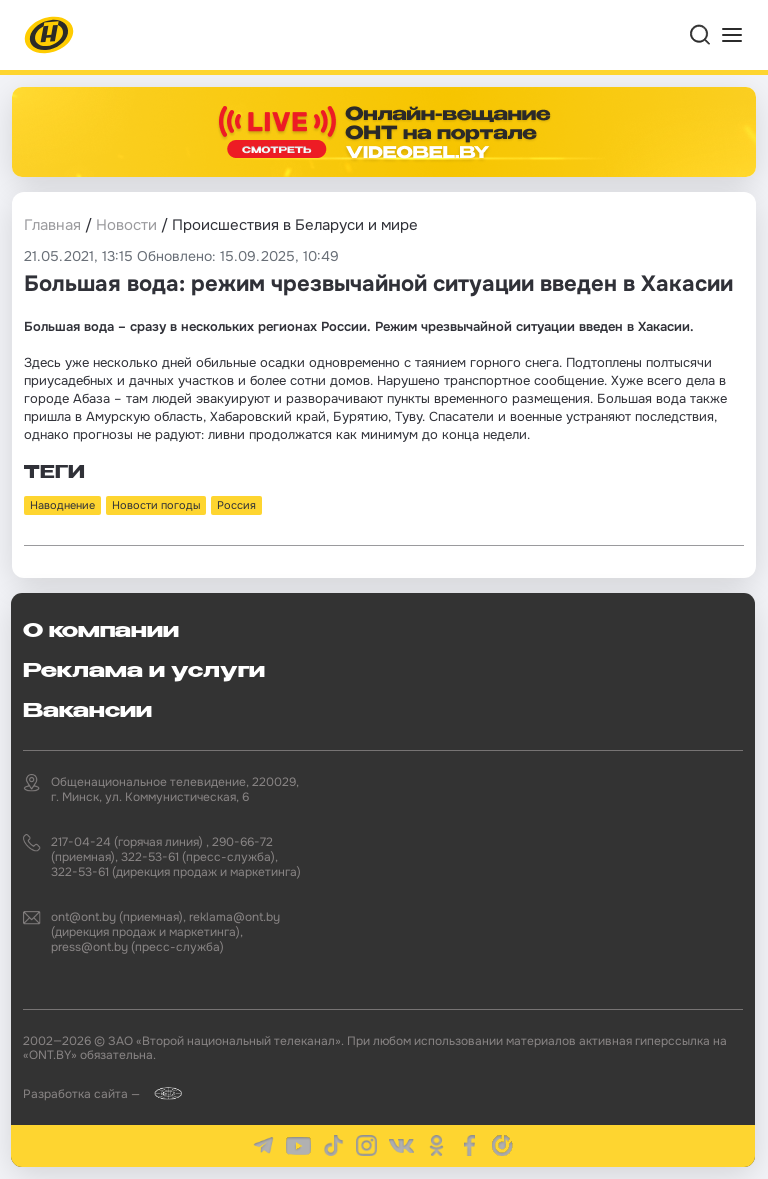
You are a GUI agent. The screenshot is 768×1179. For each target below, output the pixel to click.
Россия (236, 505)
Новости (126, 225)
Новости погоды (156, 505)
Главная (52, 225)
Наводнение (62, 505)
